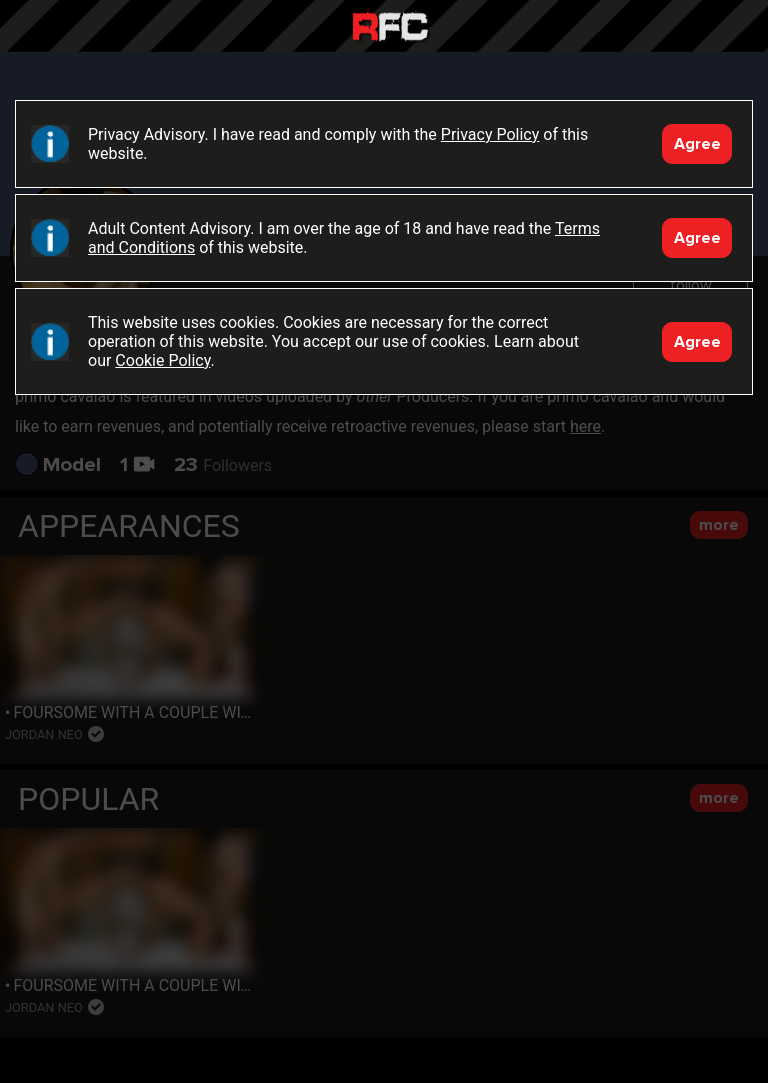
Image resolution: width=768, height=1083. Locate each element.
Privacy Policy (490, 134)
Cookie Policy (162, 360)
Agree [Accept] (697, 144)
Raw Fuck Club (390, 28)
